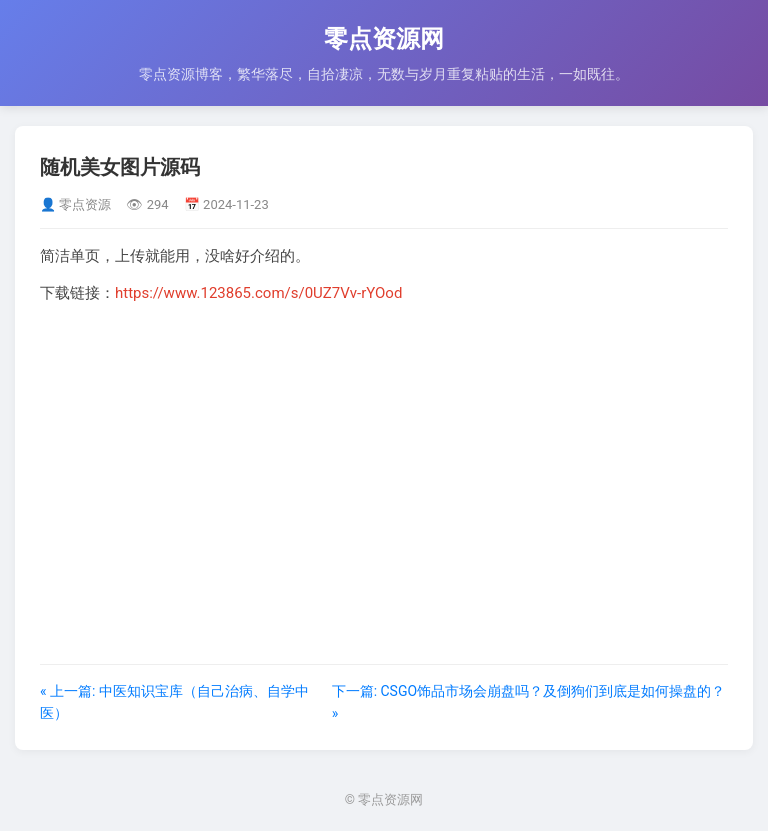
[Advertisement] (384, 459)
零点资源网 (384, 39)
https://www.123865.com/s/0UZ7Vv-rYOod (258, 293)
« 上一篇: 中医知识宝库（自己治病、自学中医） (174, 702)
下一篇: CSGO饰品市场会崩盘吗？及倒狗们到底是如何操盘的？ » (528, 702)
